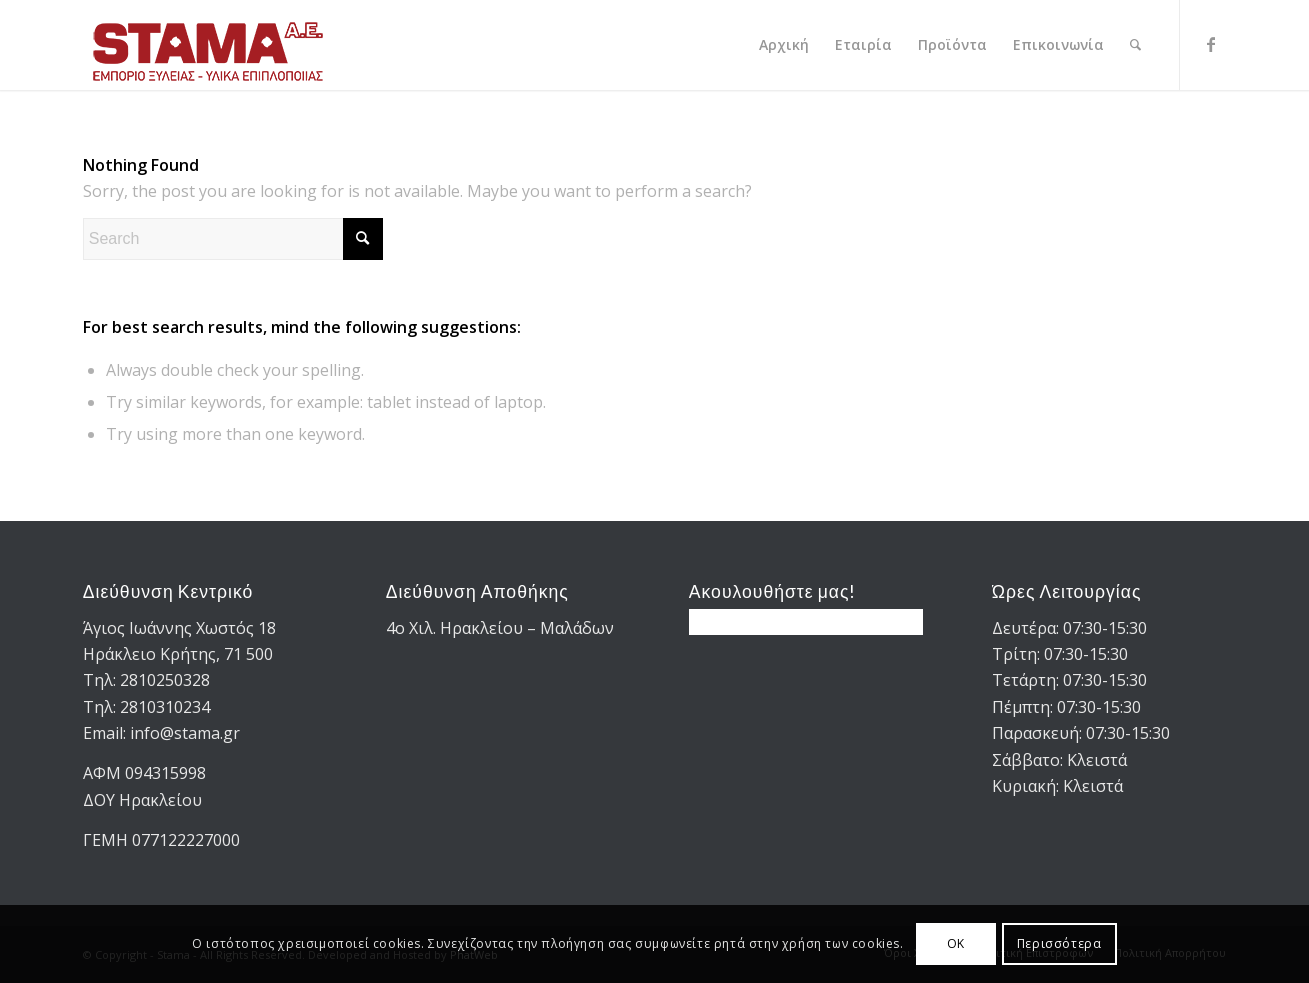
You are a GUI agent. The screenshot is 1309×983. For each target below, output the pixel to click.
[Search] (1135, 45)
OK (956, 943)
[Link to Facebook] (1211, 44)
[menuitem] (784, 45)
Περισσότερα (1059, 943)
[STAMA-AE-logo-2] (208, 45)
